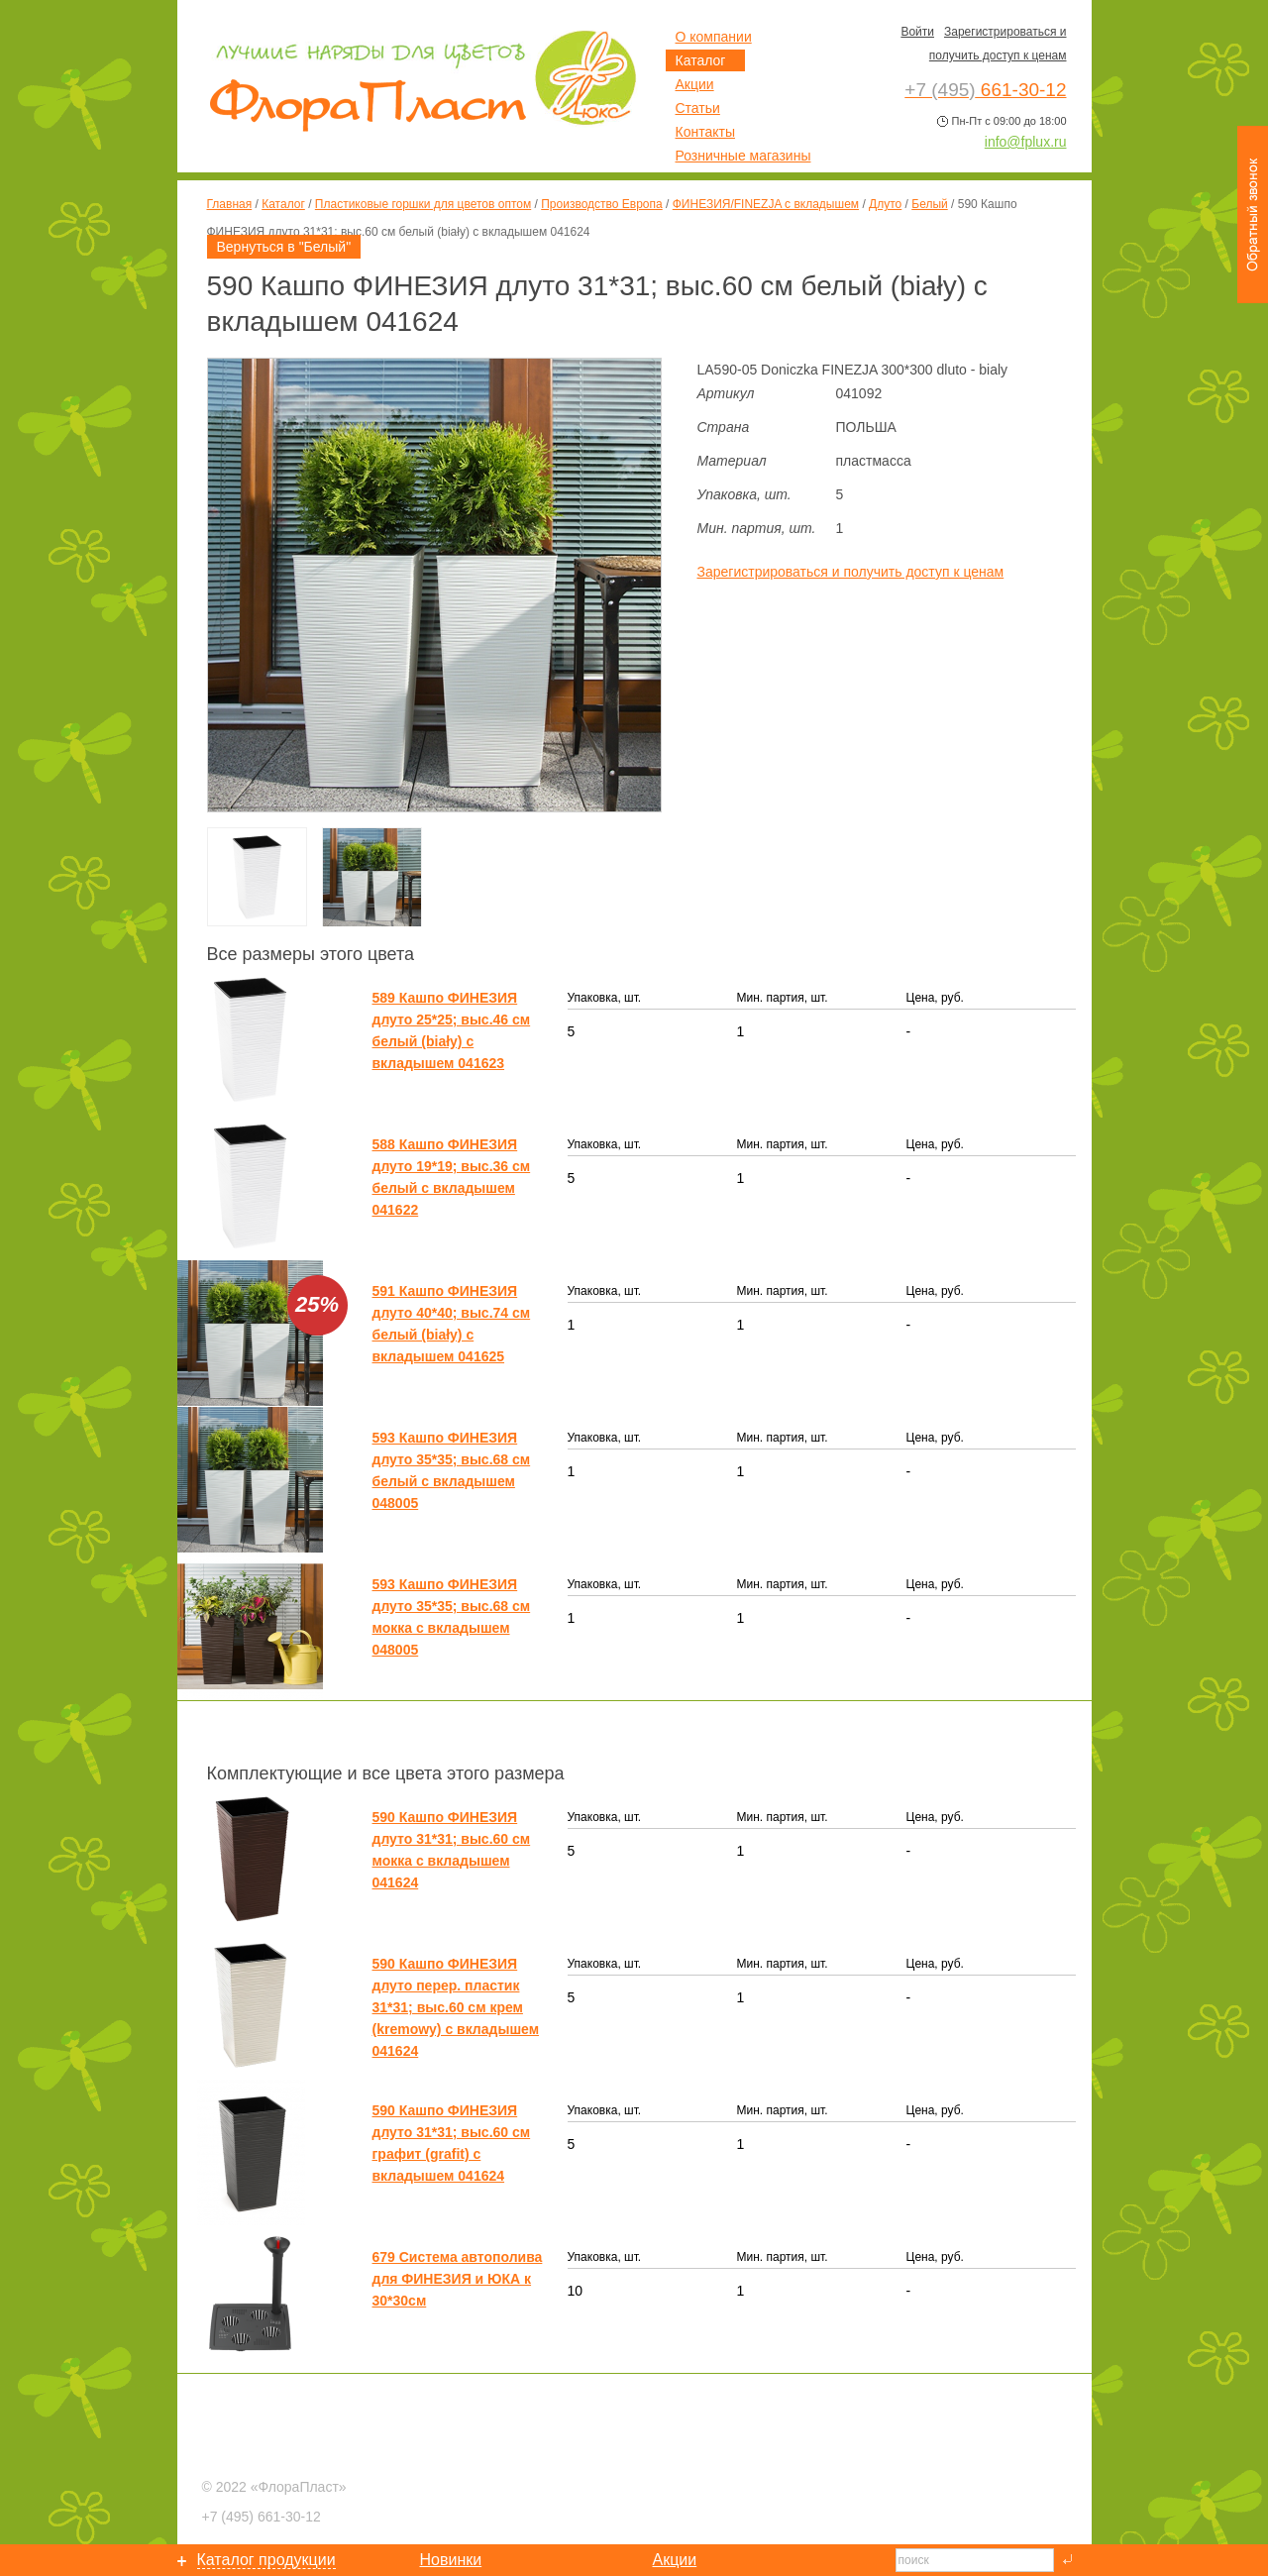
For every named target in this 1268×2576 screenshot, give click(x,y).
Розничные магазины (743, 155)
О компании (714, 37)
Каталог (283, 204)
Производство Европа (601, 204)
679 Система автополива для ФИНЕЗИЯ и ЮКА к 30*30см (457, 2278)
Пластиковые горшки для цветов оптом (423, 204)
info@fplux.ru (1026, 142)
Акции (695, 84)
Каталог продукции (266, 2559)
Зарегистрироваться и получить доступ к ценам (850, 572)
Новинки (451, 2559)
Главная (230, 204)
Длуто (885, 204)
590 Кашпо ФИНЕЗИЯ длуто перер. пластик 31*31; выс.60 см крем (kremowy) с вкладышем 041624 (456, 2007)
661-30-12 (261, 2516)
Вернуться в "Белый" (284, 247)
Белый (929, 204)
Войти (917, 32)
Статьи (698, 108)
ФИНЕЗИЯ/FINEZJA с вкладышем (766, 204)
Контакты (705, 132)
